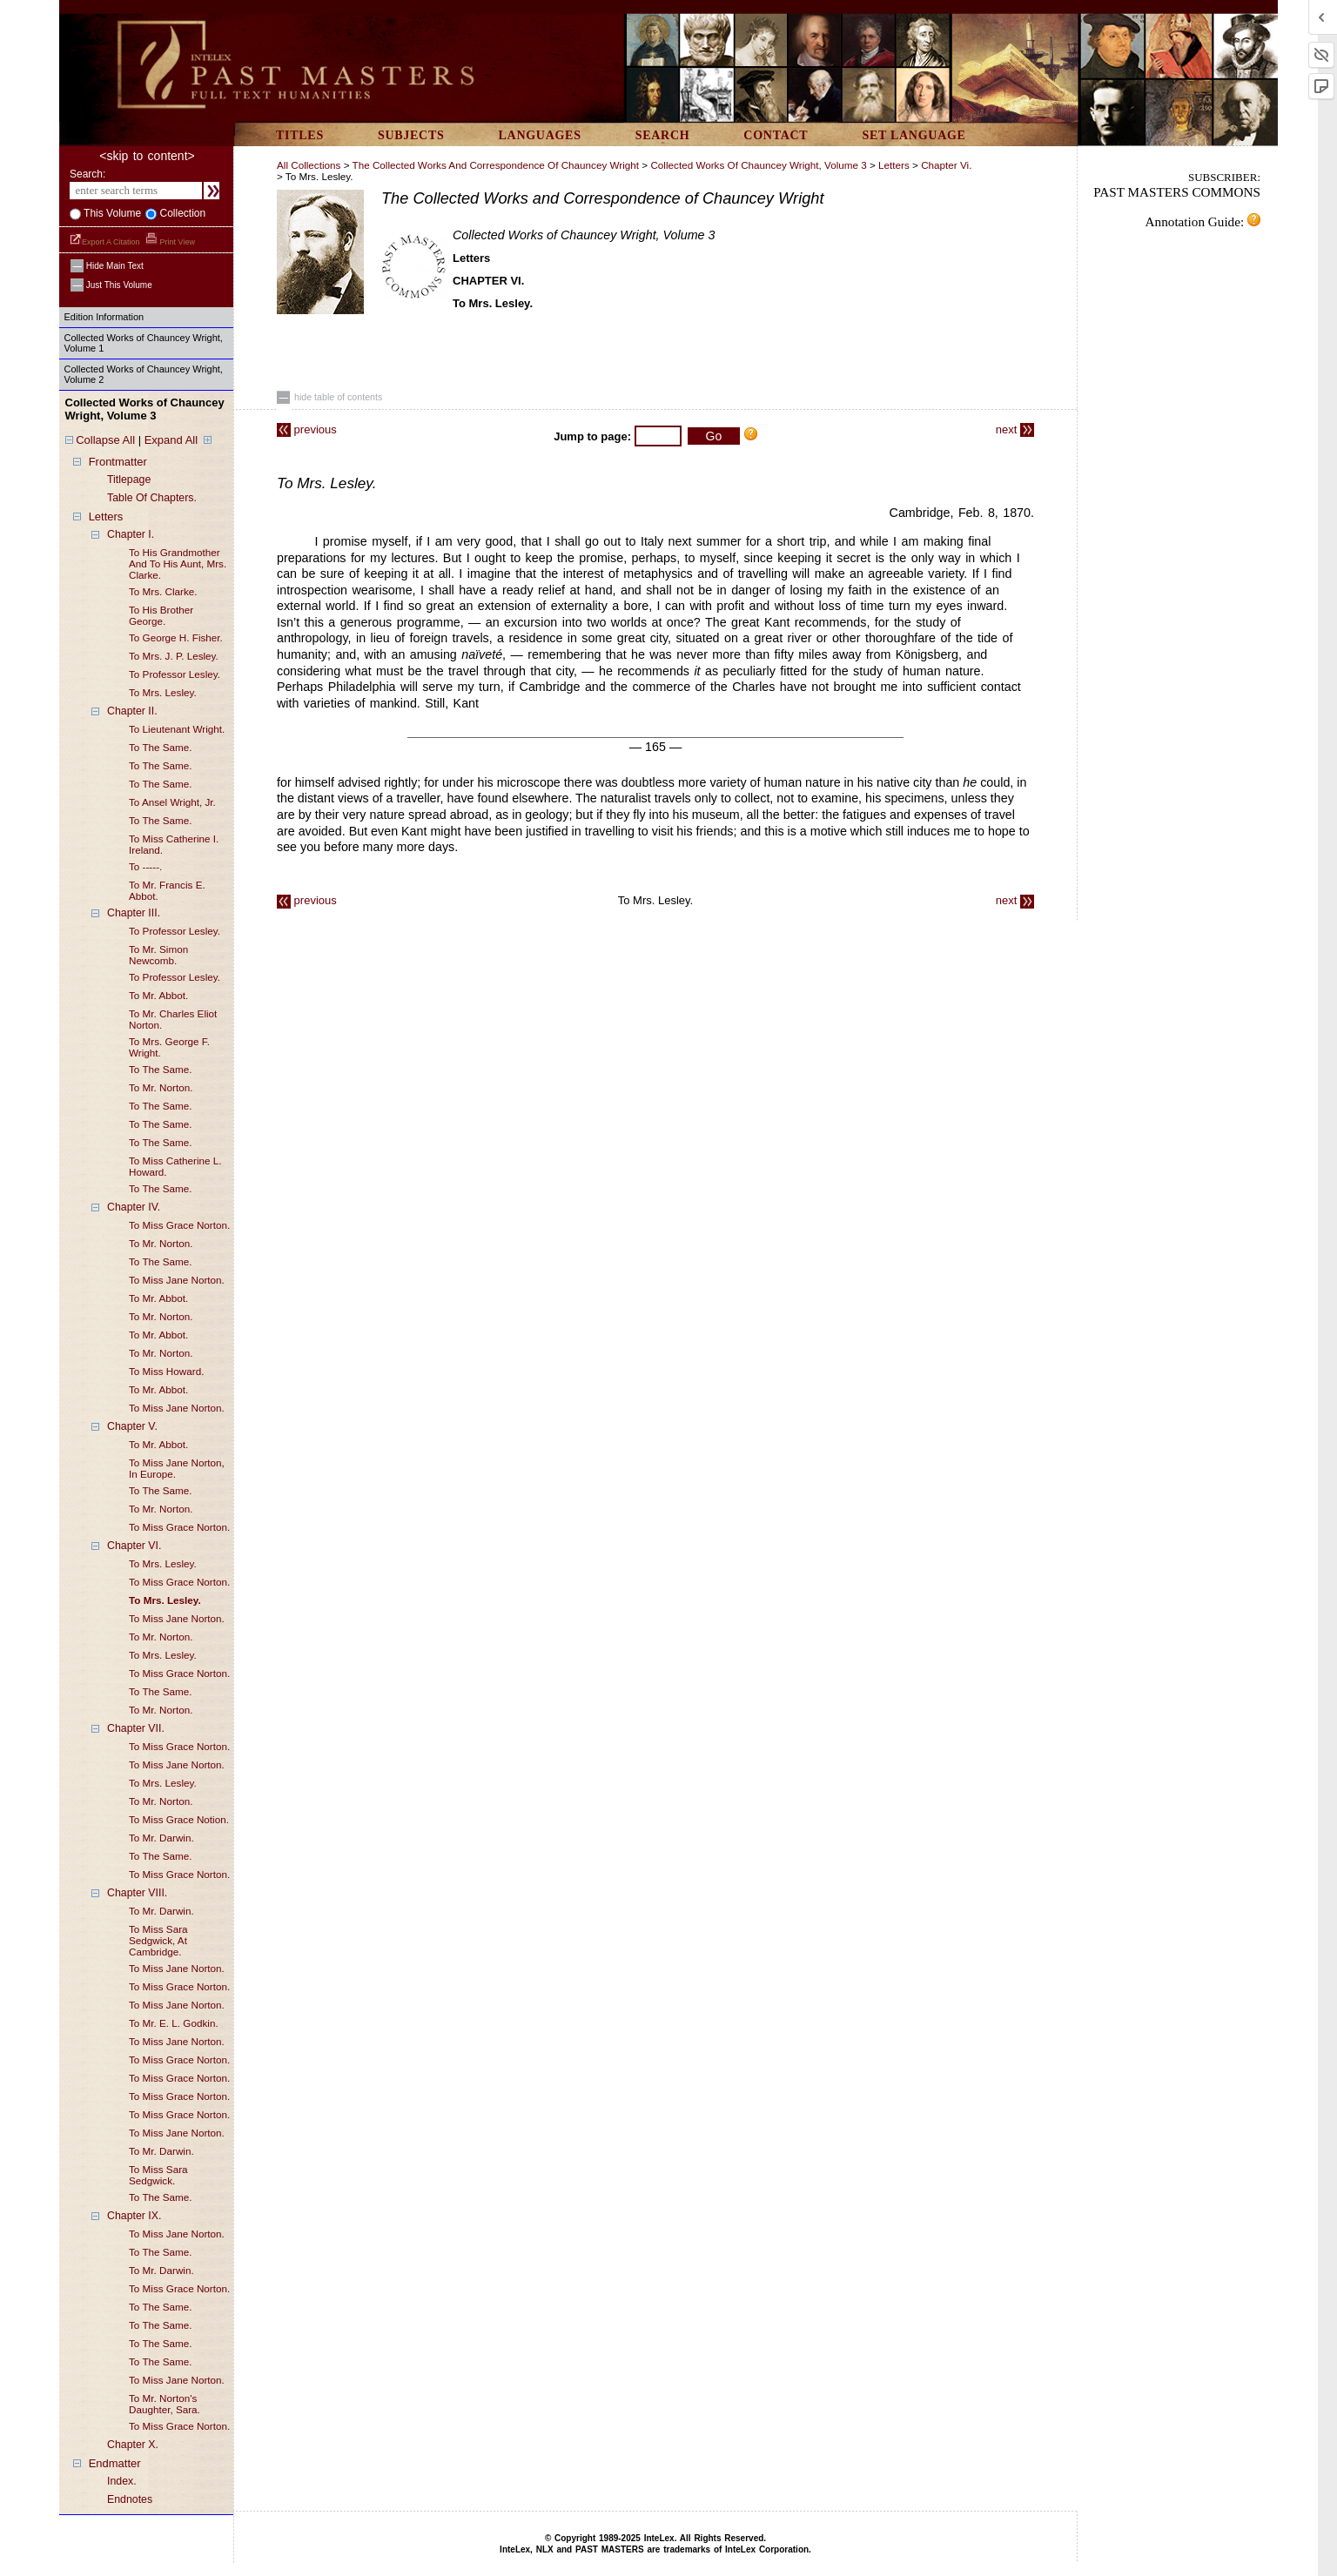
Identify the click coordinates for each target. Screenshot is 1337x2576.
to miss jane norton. (177, 1279)
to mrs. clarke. (163, 591)
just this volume (111, 285)
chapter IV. (133, 1207)
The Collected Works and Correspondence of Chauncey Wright (496, 165)
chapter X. (132, 2444)
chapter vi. (946, 165)
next (1015, 429)
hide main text (107, 266)
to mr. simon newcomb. (158, 954)
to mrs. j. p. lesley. (173, 655)
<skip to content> (146, 156)
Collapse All (105, 439)
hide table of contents (329, 397)
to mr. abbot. (158, 995)
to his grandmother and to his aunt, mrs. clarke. (177, 563)
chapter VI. (134, 1546)
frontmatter (118, 461)
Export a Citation (106, 242)
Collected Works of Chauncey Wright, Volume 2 (143, 374)
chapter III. (133, 913)
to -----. (145, 866)
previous (307, 429)
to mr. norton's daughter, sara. (164, 2403)
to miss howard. (166, 1371)
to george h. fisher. (176, 637)
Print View (170, 242)
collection (181, 213)
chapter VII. (136, 1728)
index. (122, 2481)
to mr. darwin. (161, 1837)
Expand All (171, 439)
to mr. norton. (160, 1087)
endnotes (129, 2499)
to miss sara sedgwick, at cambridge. (158, 1940)
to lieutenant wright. (177, 729)
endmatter (115, 2463)
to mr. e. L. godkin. (173, 2023)
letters (106, 516)
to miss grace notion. (179, 1819)
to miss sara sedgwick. (158, 2174)
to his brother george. (161, 615)
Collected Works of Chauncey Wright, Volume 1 (143, 342)
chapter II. (132, 711)
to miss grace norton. (179, 1225)
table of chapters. (152, 498)
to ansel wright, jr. (172, 802)
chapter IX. (134, 2216)
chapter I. (130, 534)
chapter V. (132, 1426)
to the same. (160, 747)
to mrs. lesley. (163, 692)
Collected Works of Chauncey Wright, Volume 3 (758, 165)
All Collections (308, 165)
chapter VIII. (137, 1893)
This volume (111, 213)
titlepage (129, 479)
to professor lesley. (174, 674)
